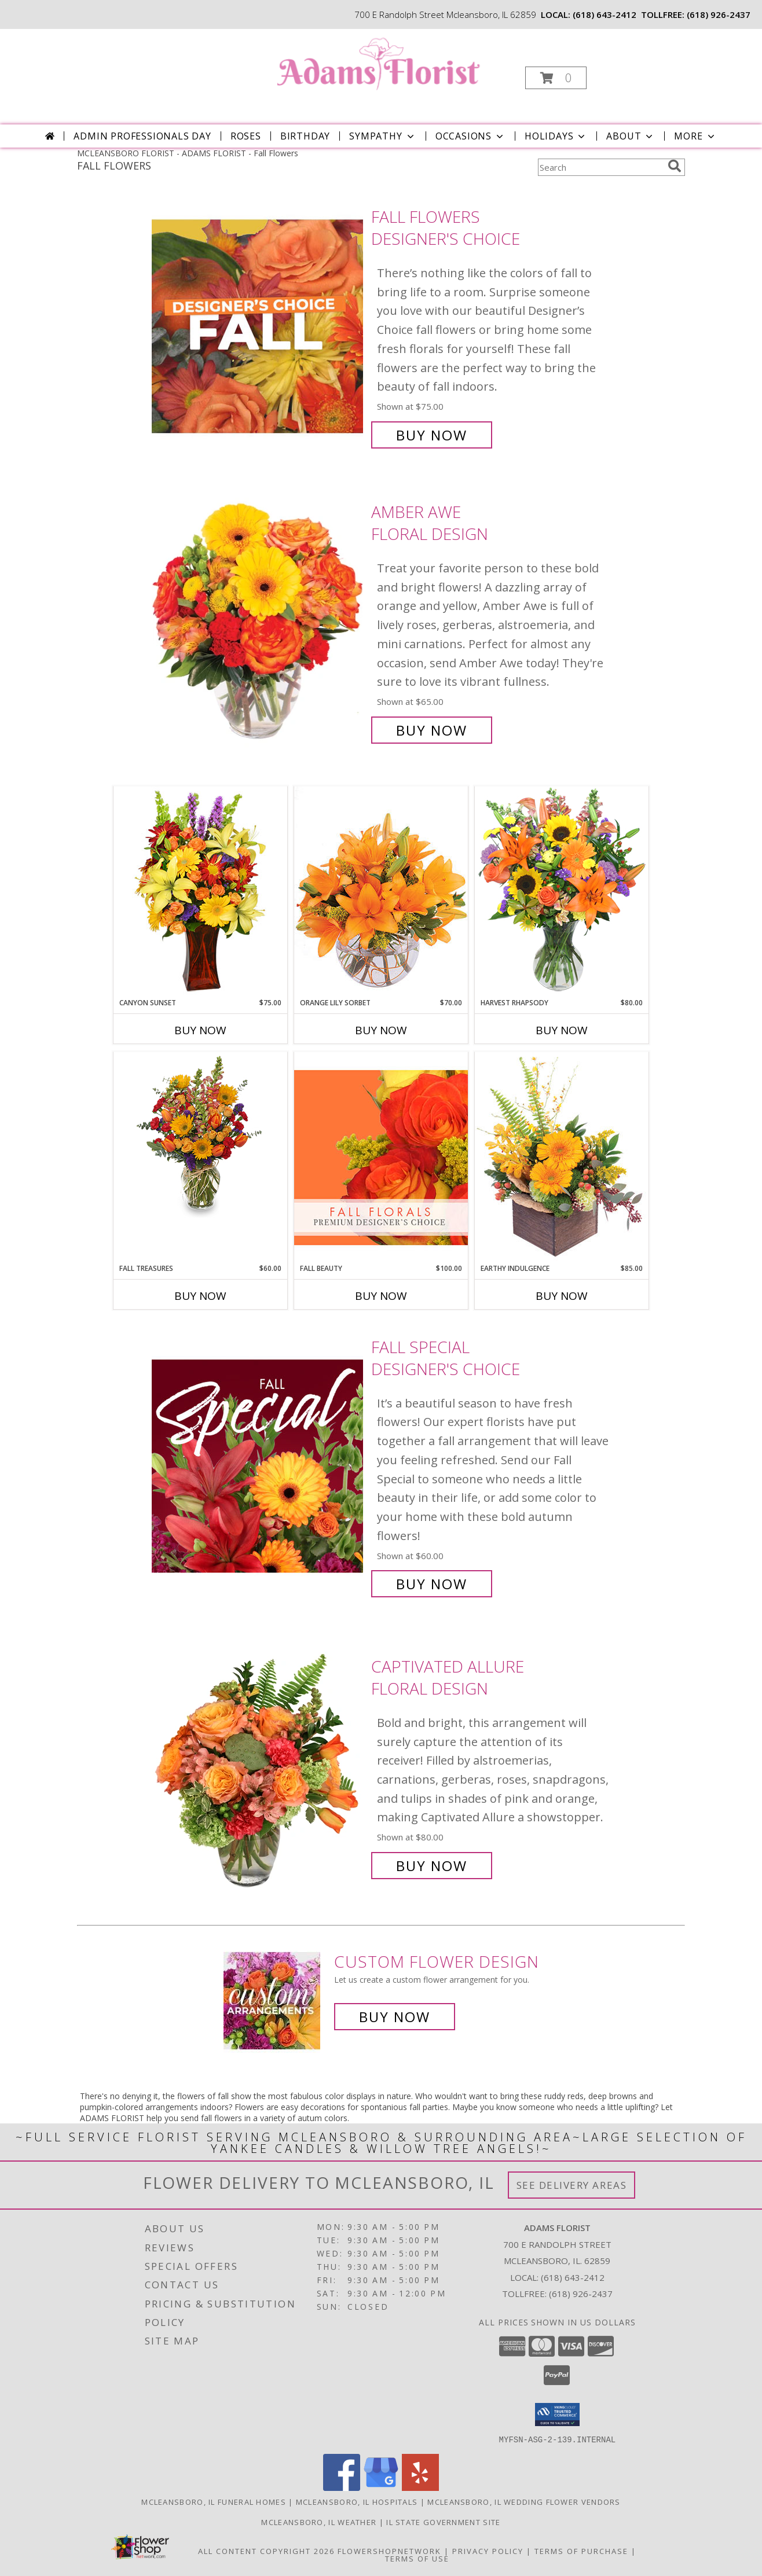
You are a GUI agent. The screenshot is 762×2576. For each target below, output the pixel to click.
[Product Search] (600, 167)
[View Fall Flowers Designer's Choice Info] (258, 326)
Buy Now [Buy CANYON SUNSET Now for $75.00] (200, 1030)
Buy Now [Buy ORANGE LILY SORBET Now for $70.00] (381, 1030)
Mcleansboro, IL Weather (318, 2521)
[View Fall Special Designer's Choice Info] (258, 1465)
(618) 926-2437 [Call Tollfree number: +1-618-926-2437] (581, 2293)
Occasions (470, 136)
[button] (556, 78)
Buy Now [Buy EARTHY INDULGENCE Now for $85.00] (562, 1295)
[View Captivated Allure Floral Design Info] (258, 1766)
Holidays (556, 136)
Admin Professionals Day (142, 136)
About (630, 136)
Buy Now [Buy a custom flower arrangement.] (394, 2016)
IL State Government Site (443, 2521)
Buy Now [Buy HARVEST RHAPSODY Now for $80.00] (562, 1030)
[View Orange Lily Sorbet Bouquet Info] (381, 892)
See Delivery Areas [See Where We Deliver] (571, 2185)
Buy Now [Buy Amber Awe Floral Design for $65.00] (431, 730)
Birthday (305, 136)
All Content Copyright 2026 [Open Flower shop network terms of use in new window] (266, 2550)
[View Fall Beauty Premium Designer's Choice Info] (381, 1157)
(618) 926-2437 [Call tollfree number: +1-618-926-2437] (718, 14)
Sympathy (382, 136)
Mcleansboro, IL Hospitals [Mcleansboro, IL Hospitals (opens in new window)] (357, 2501)
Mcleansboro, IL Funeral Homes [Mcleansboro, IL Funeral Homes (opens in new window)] (213, 2501)
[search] (674, 166)
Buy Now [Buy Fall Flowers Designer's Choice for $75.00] (431, 434)
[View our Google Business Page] (381, 2487)
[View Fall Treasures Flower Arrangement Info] (200, 1135)
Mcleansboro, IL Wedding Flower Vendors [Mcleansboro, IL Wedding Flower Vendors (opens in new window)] (523, 2501)
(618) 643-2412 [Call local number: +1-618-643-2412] (604, 14)
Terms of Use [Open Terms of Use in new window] (417, 2558)
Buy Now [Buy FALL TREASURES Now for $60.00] (200, 1295)
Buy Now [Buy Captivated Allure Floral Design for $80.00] (431, 1865)
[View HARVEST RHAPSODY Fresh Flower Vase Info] (562, 892)
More (695, 136)
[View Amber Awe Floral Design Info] (258, 621)
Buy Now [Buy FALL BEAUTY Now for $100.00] (381, 1295)
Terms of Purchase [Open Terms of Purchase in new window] (581, 2550)
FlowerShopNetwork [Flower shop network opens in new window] (389, 2550)
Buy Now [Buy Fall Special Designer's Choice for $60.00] (431, 1583)
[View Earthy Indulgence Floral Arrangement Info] (562, 1157)
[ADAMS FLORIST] (380, 66)
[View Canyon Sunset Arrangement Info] (200, 892)
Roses (245, 136)
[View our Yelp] (420, 2487)
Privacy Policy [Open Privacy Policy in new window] (487, 2550)
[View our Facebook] (341, 2487)
